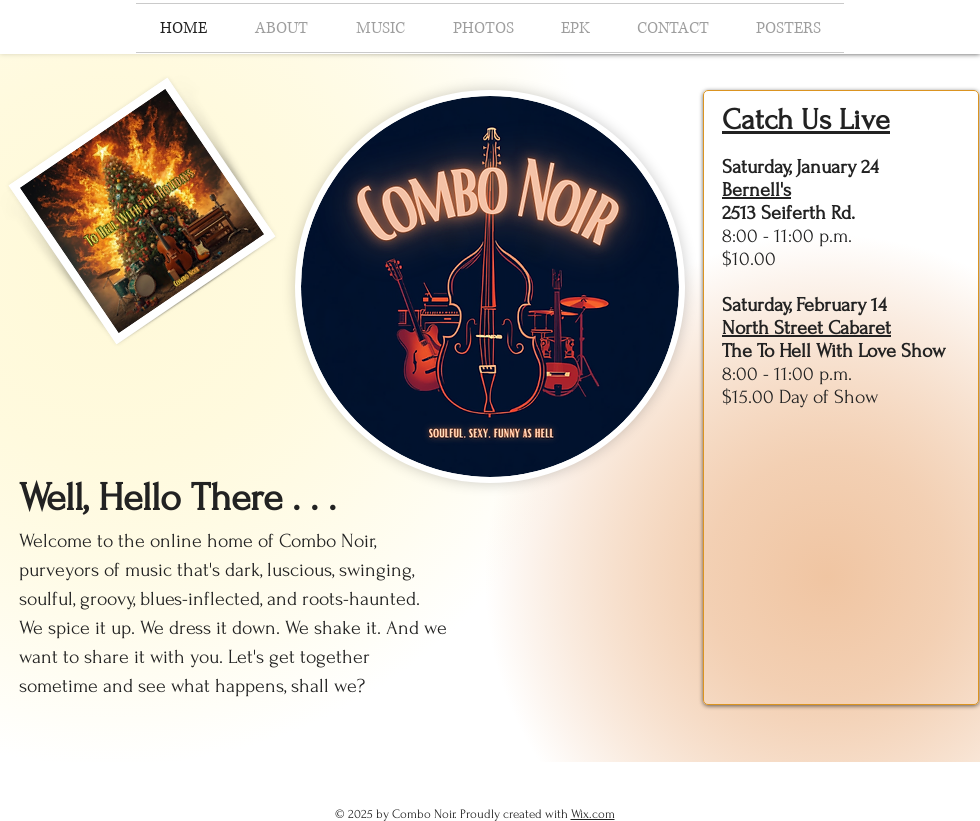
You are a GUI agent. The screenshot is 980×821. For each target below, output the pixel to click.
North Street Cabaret (806, 328)
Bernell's (756, 190)
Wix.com (593, 814)
